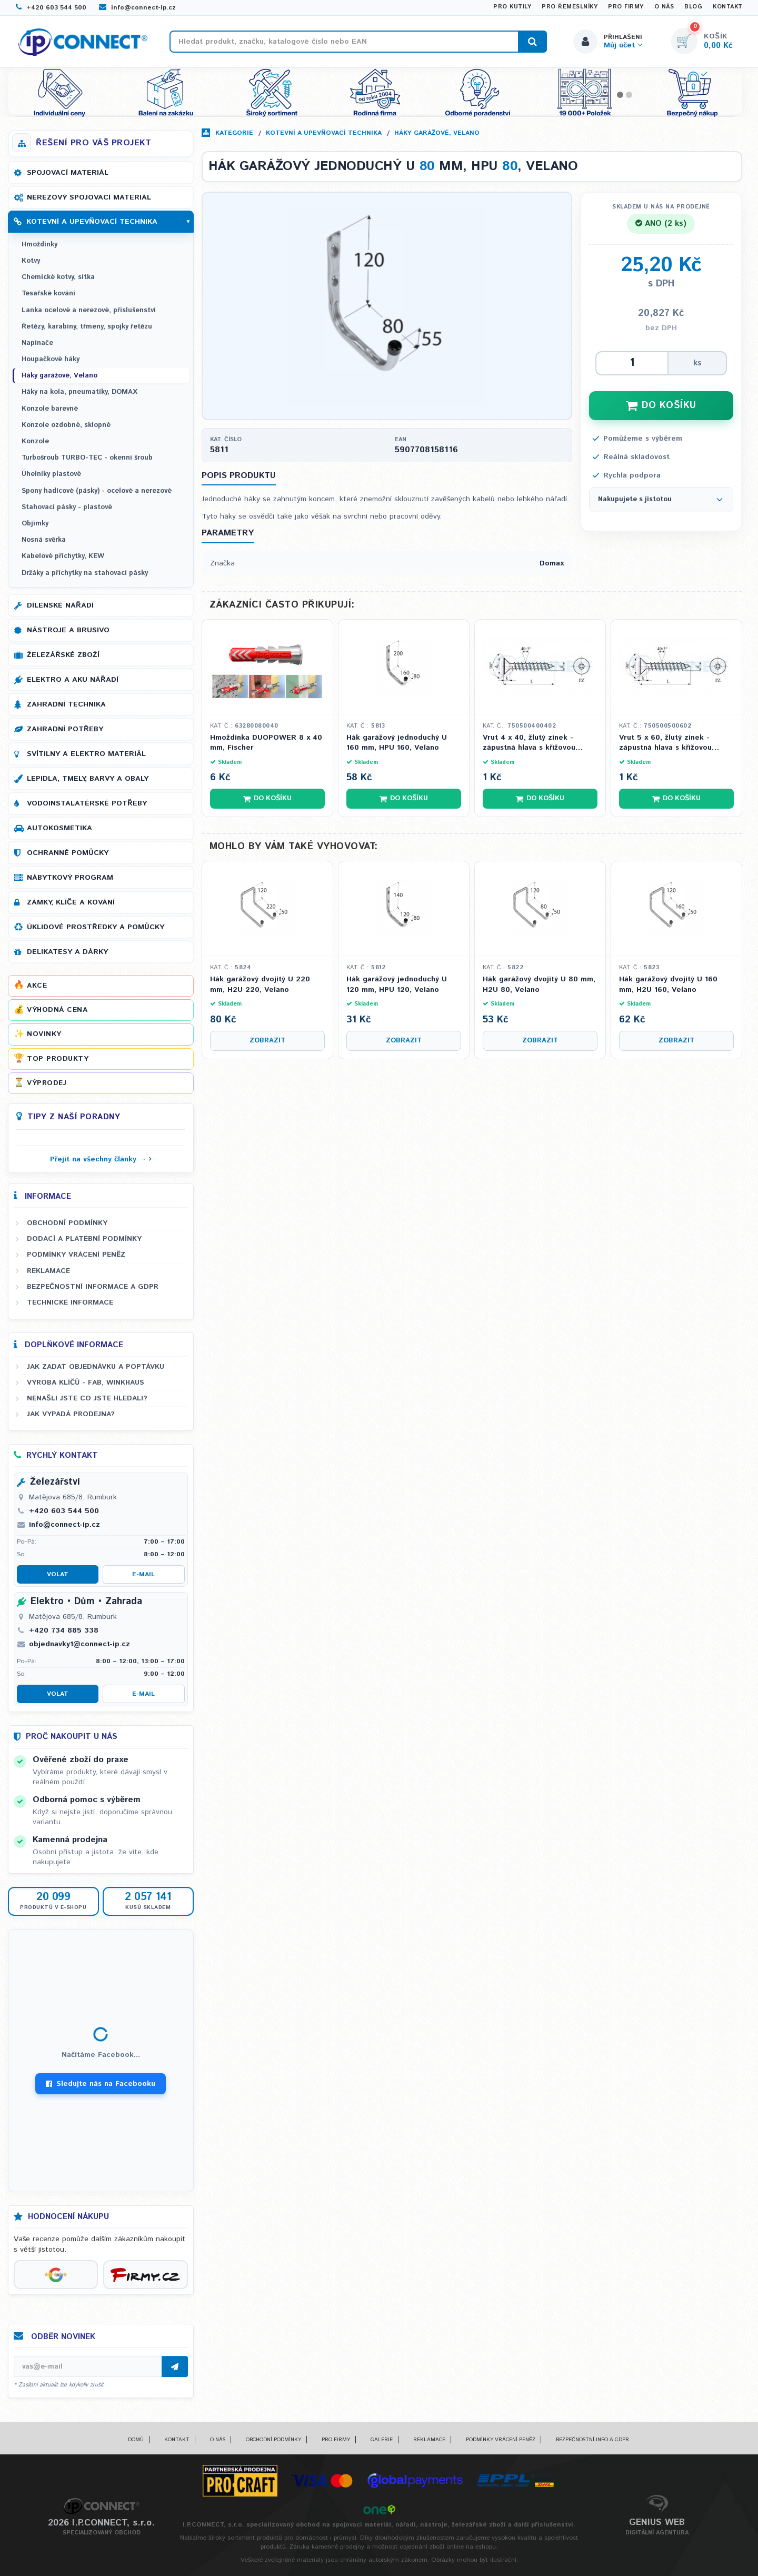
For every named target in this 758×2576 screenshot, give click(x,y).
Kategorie (234, 132)
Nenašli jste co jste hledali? (87, 1398)
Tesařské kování (48, 294)
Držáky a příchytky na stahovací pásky (85, 573)
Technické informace (70, 1302)
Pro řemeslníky (569, 7)
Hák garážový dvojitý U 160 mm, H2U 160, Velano (668, 984)
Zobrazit (267, 1041)
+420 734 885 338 (63, 1630)
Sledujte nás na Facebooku (100, 2083)
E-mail (143, 1574)
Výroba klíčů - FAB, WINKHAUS (85, 1382)
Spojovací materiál (67, 172)
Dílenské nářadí (60, 605)
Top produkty (57, 1058)
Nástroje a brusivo (68, 630)
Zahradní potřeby (65, 729)
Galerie (382, 2439)
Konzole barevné (50, 409)
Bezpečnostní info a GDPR (592, 2439)
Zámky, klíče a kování (71, 902)
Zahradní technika (66, 704)
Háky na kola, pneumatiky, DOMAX (79, 392)
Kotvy (31, 261)
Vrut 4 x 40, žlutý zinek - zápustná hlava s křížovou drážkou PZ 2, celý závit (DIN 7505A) (536, 743)
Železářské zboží (63, 655)
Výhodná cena (57, 1009)
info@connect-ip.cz (137, 7)
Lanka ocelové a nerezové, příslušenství (89, 310)
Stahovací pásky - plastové (67, 507)
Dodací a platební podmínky (84, 1239)
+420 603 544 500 (51, 7)
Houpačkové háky (50, 359)
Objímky (35, 524)
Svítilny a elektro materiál (86, 754)
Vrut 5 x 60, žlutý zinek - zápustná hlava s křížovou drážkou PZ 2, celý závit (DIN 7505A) (672, 743)
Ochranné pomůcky (67, 853)
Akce (37, 985)
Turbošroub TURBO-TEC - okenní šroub (87, 458)
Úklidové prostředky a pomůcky (95, 927)
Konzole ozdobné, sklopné (66, 425)
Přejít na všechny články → (98, 1159)
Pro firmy (626, 7)
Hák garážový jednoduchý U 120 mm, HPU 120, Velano (396, 984)
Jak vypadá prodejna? (71, 1414)
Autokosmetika (59, 828)
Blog (693, 7)
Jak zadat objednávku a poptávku (95, 1366)
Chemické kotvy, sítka (58, 277)
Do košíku (267, 798)
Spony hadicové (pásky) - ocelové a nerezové (97, 491)
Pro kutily (512, 7)
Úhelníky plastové (51, 474)
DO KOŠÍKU (661, 405)
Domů (136, 2439)
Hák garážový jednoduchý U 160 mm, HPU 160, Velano (396, 743)
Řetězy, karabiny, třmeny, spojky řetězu (87, 327)
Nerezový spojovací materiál (89, 197)
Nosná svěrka (44, 540)
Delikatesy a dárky (67, 952)
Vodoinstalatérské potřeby (87, 803)
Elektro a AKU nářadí (72, 679)
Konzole (35, 441)
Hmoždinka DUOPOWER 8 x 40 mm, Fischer (266, 743)
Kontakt (728, 7)
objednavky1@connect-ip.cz (79, 1644)
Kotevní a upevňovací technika (324, 132)
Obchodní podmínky (67, 1223)
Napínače (37, 343)
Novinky (44, 1034)
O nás (664, 7)
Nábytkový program (70, 877)
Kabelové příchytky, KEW (63, 556)
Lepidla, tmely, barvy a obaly (87, 778)
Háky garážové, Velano (437, 132)
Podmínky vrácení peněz (76, 1254)
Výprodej (46, 1083)
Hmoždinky (39, 245)
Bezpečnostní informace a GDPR (92, 1286)
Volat (57, 1574)
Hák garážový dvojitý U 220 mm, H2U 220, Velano (260, 984)
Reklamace (48, 1271)
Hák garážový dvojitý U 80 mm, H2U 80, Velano (539, 984)
